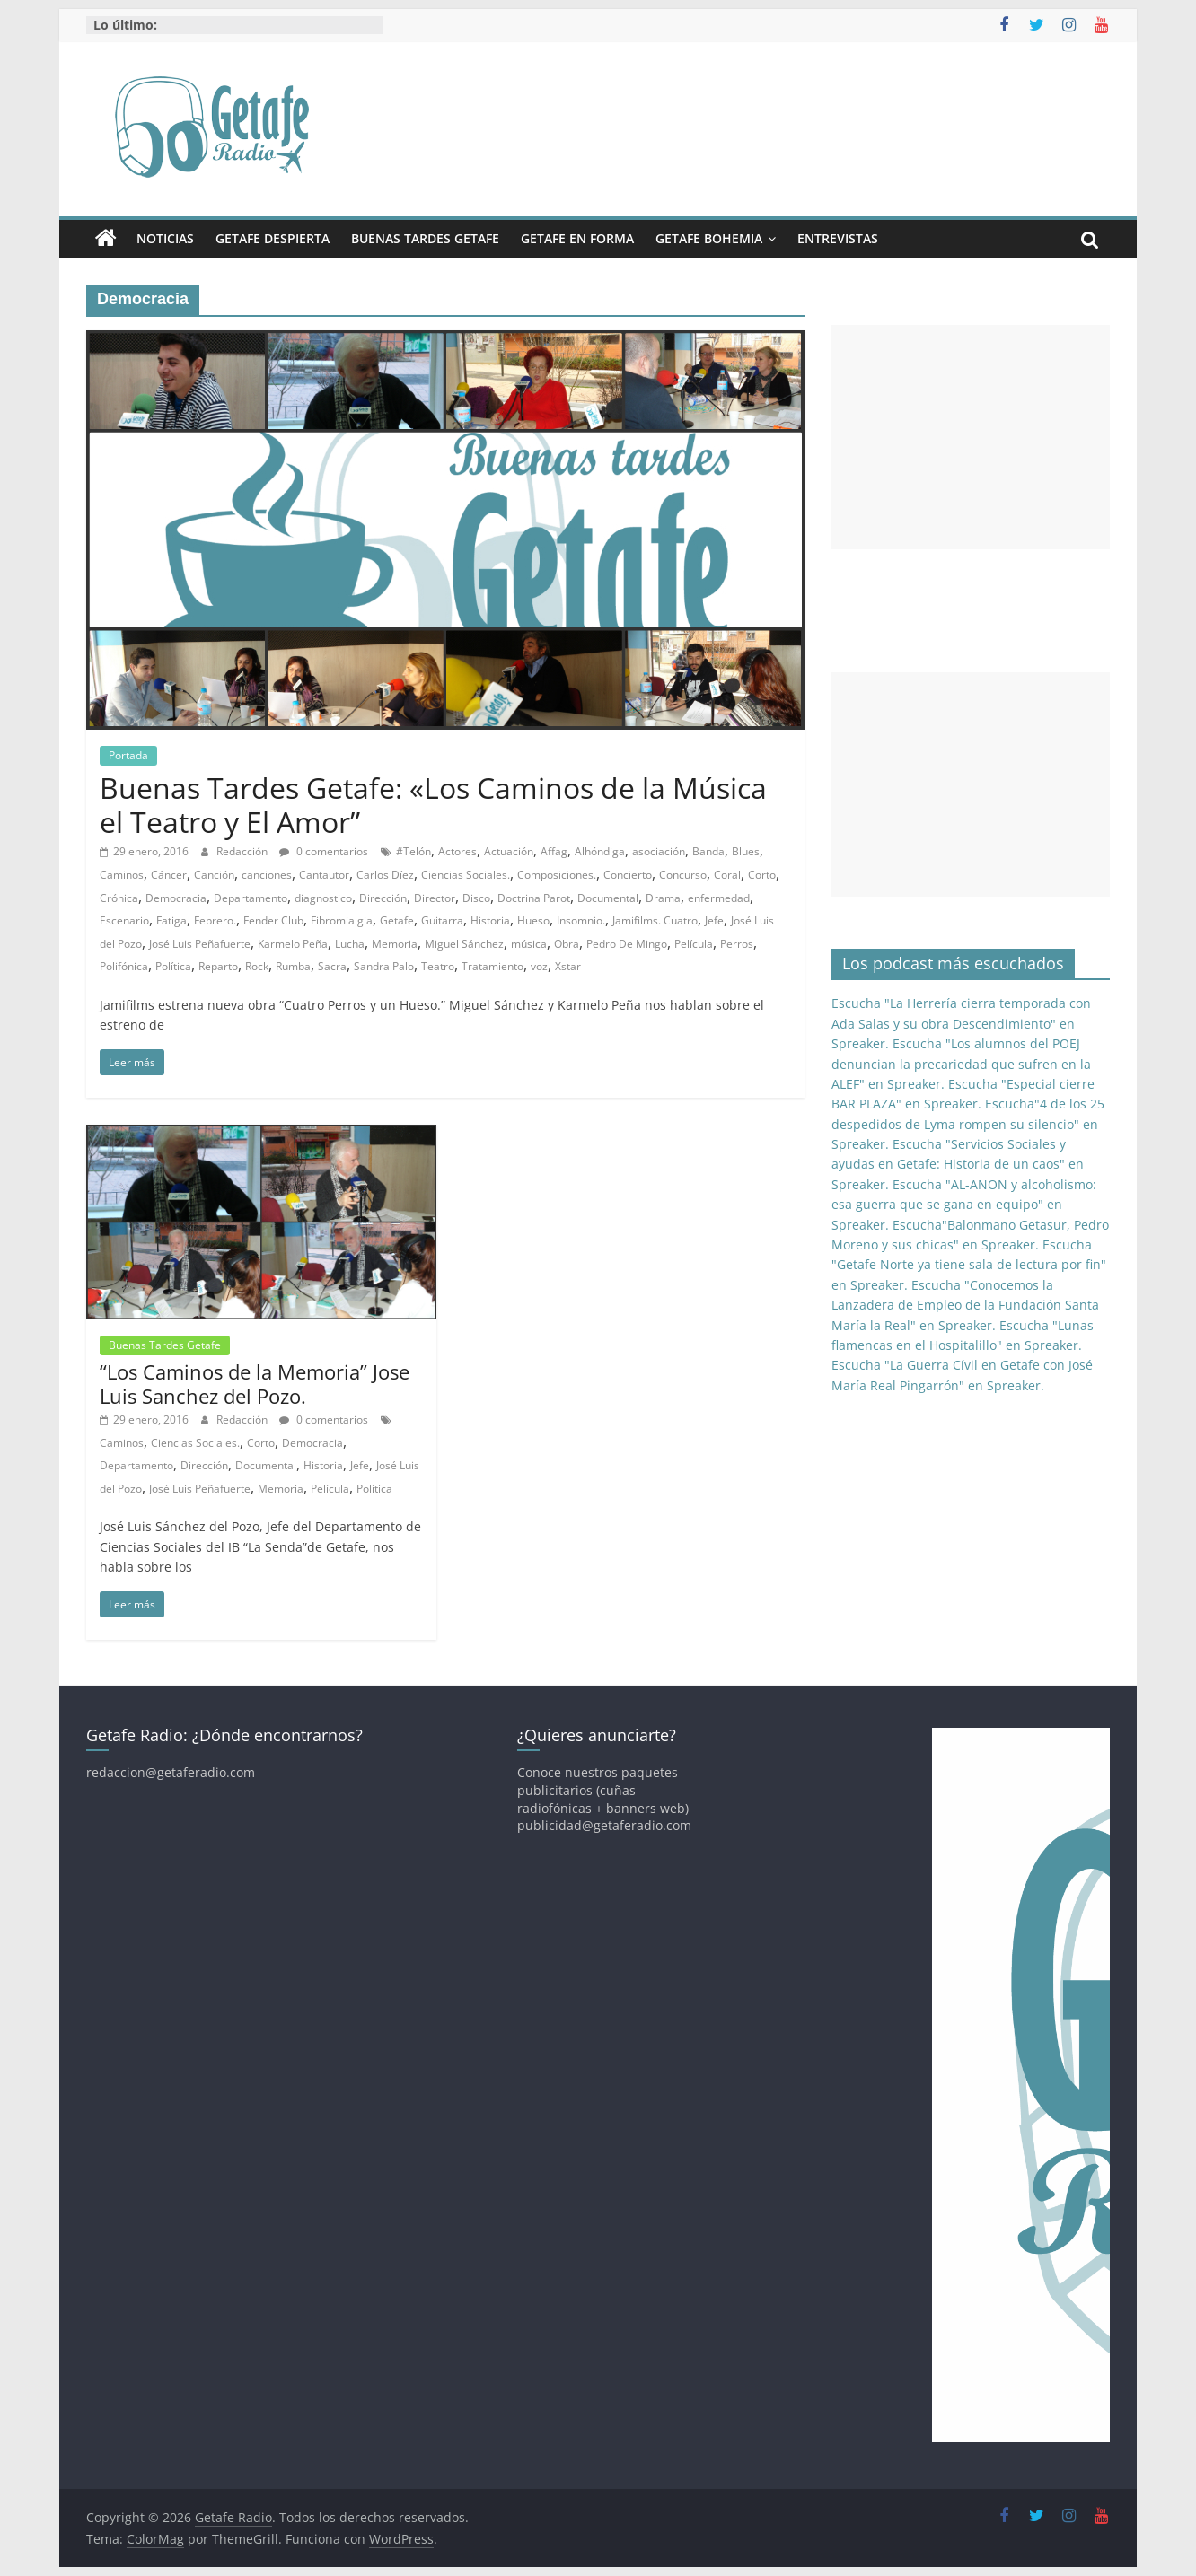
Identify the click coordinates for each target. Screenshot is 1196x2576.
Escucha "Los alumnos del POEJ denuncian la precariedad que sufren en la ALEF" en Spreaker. (961, 1063)
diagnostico (323, 898)
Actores (457, 851)
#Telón (413, 851)
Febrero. (215, 920)
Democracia (176, 898)
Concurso (683, 874)
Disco (476, 898)
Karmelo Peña (293, 943)
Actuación (508, 851)
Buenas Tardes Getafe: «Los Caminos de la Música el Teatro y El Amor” (433, 804)
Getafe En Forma (577, 238)
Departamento (250, 898)
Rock (256, 966)
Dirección (383, 898)
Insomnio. (581, 920)
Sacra (332, 966)
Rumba (293, 966)
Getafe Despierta (272, 238)
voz (539, 966)
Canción (214, 874)
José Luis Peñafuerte (200, 943)
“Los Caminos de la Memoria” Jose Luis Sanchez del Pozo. (254, 1383)
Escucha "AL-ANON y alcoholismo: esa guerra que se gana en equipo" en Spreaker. (963, 1204)
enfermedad (719, 898)
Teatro (437, 966)
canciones (267, 874)
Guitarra (442, 920)
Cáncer (169, 874)
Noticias (165, 238)
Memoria (395, 943)
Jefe (714, 920)
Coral (727, 874)
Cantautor (324, 874)
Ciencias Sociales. (465, 874)
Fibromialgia (342, 920)
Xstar (568, 966)
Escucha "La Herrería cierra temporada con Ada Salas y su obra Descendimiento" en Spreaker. (961, 1023)
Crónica (119, 898)
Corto (762, 874)
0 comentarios (323, 851)
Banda (708, 851)
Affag (554, 851)
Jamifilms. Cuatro (655, 920)
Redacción (243, 851)
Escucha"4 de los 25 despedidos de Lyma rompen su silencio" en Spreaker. (967, 1123)
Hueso (533, 920)
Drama (663, 898)
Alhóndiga (600, 851)
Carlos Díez (385, 874)
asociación (658, 851)
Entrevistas (837, 238)
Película (693, 943)
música (529, 943)
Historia (490, 920)
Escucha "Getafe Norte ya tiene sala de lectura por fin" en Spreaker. (968, 1264)
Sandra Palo (384, 966)
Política (173, 966)
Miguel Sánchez (464, 943)
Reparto (218, 966)
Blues (746, 851)
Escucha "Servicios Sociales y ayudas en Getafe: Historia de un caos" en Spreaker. (957, 1164)
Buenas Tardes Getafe (425, 238)
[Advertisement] (970, 437)
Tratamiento (492, 966)
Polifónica (124, 966)
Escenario (124, 920)
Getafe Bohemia (708, 238)
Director (434, 898)
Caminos (122, 874)
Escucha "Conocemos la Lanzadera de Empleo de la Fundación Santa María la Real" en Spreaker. (965, 1305)
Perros (736, 943)
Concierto (627, 874)
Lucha (350, 943)
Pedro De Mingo (626, 943)
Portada (128, 755)
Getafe (397, 920)
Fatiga (171, 920)
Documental (607, 898)
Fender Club (273, 920)
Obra (566, 943)
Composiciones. (556, 874)
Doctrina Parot (533, 898)
